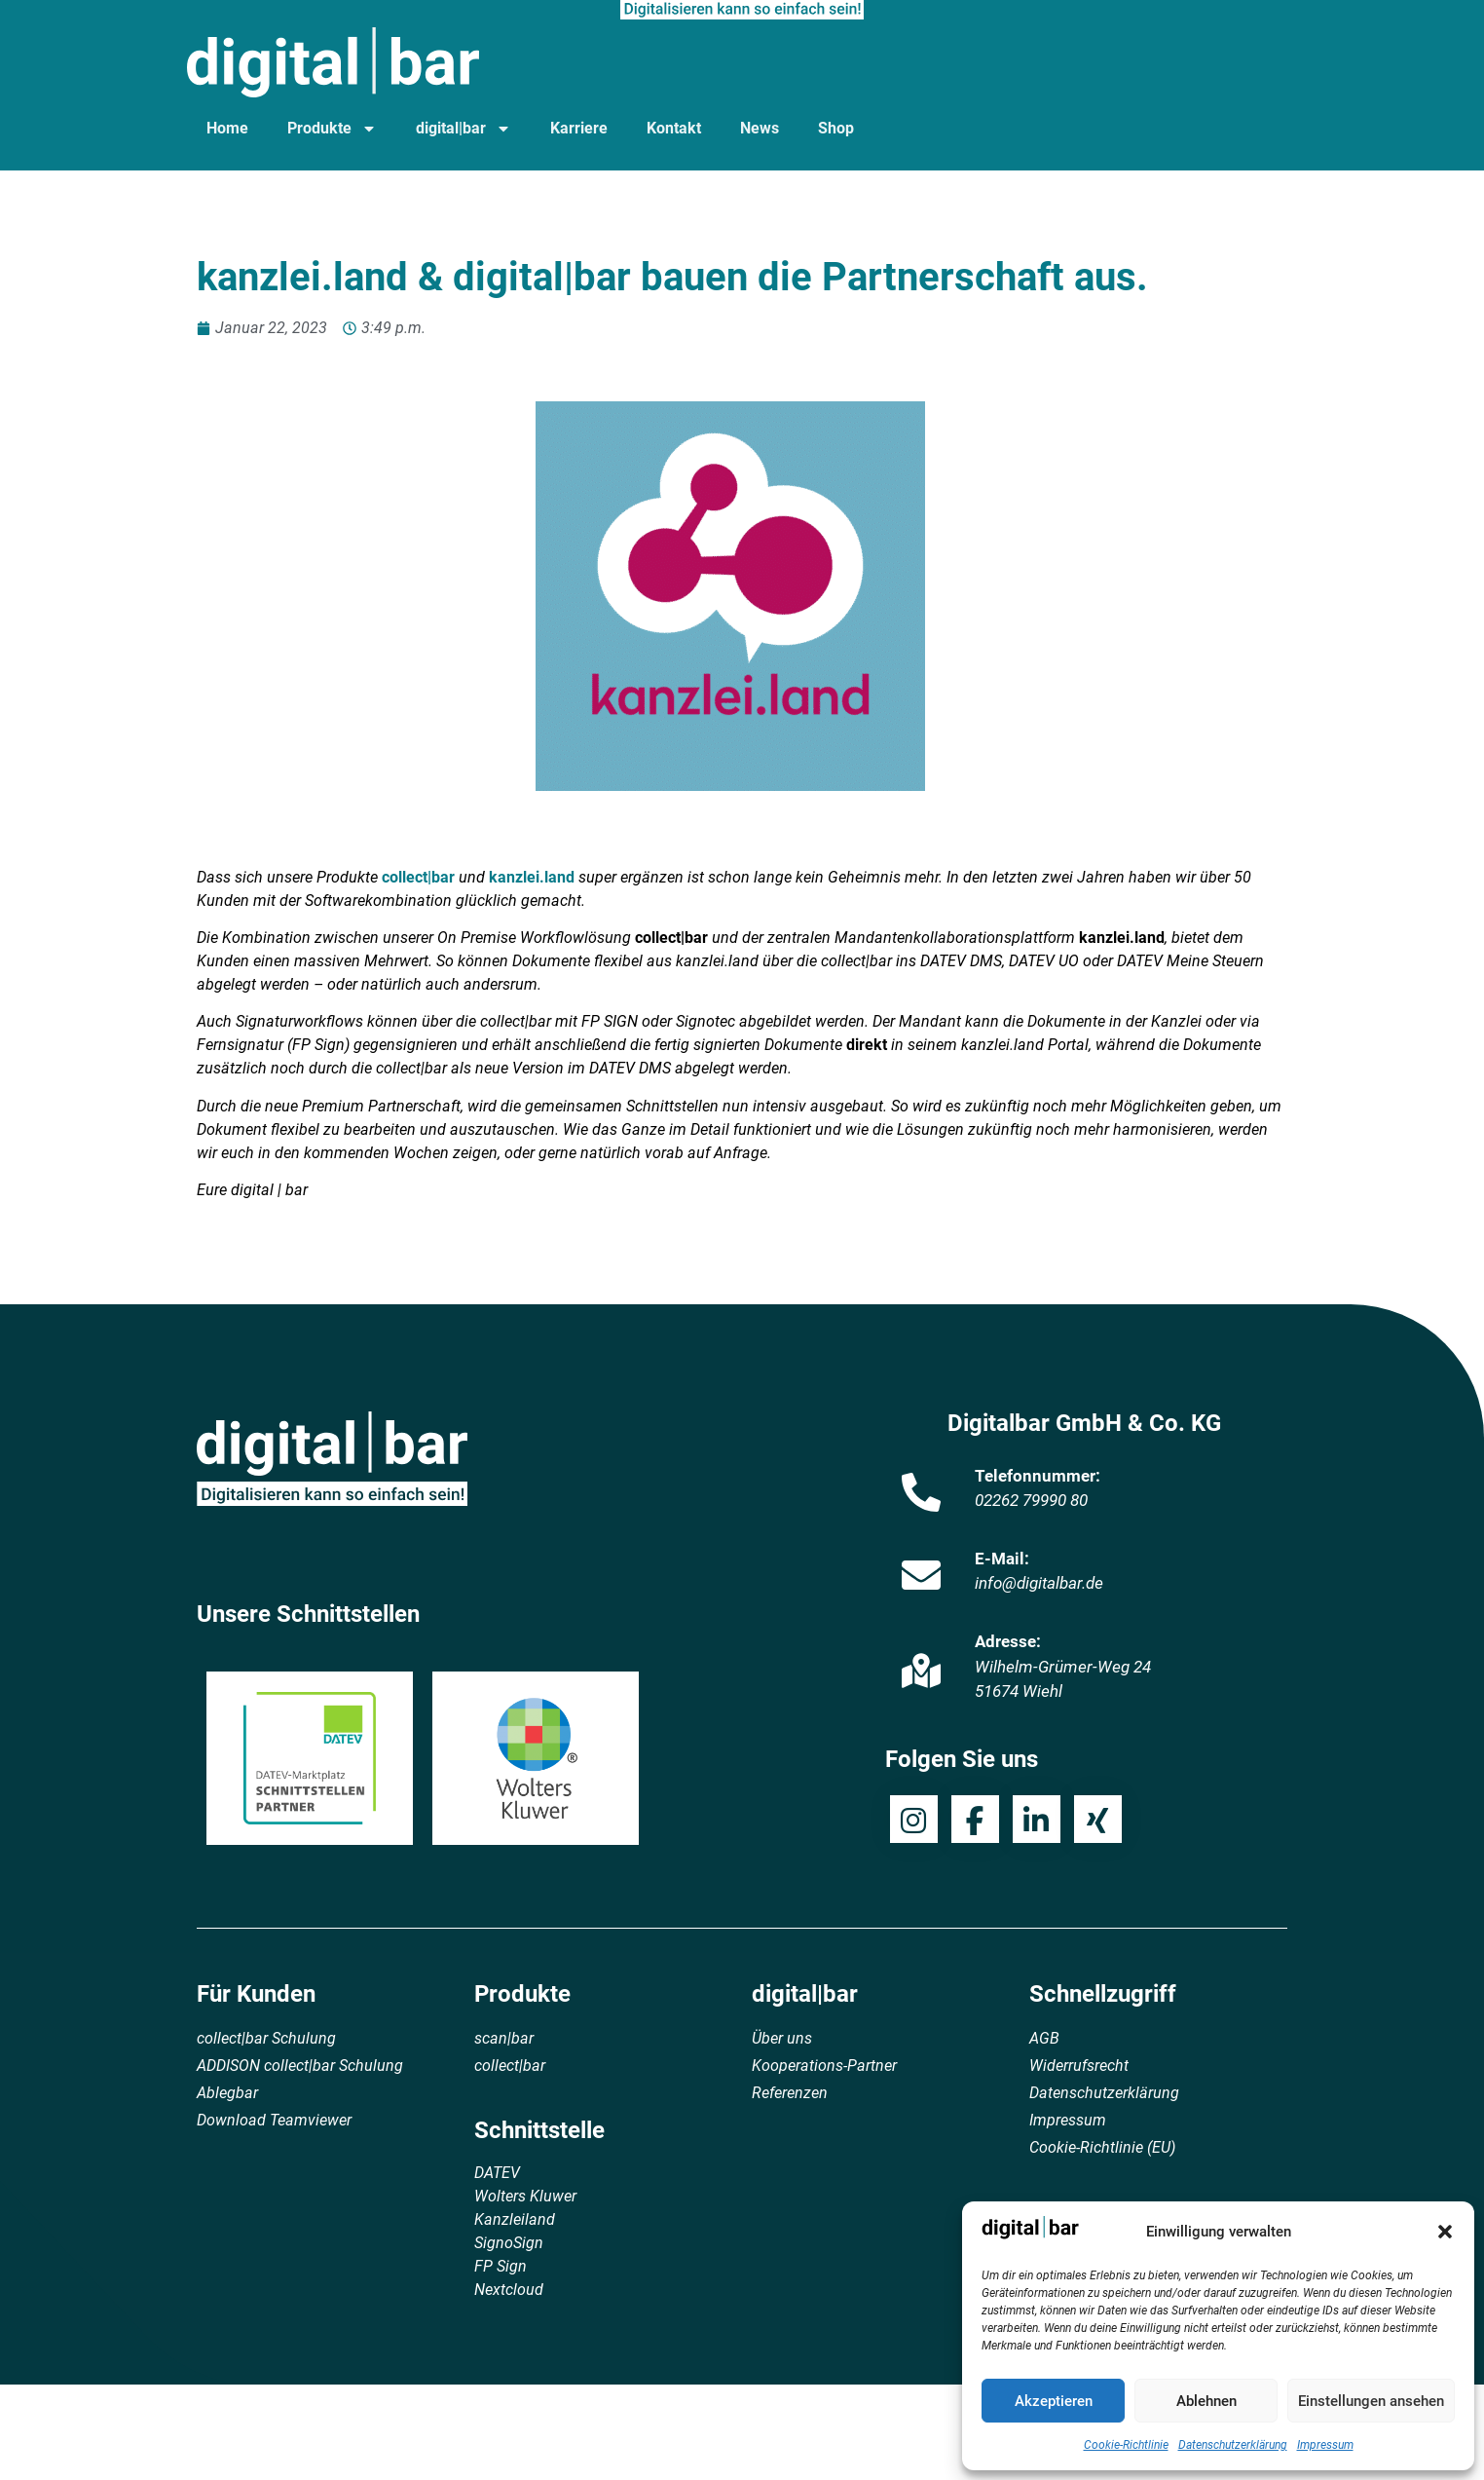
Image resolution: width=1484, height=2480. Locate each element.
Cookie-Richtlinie (1126, 2445)
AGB (1044, 2038)
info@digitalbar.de (1039, 1583)
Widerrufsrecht (1079, 2065)
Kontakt (674, 128)
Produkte (332, 128)
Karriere (579, 128)
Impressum (1325, 2445)
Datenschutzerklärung (1232, 2445)
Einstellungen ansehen (1371, 2401)
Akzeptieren (1054, 2401)
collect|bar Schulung (266, 2038)
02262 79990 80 (1031, 1500)
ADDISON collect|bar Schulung (300, 2065)
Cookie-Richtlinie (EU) (1102, 2147)
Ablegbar (227, 2093)
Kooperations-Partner (824, 2065)
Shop (836, 128)
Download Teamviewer (274, 2120)
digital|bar (463, 128)
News (759, 128)
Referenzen (790, 2093)
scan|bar (504, 2038)
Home (227, 128)
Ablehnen (1206, 2401)
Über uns (782, 2038)
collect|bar (418, 877)
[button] (1445, 2231)
